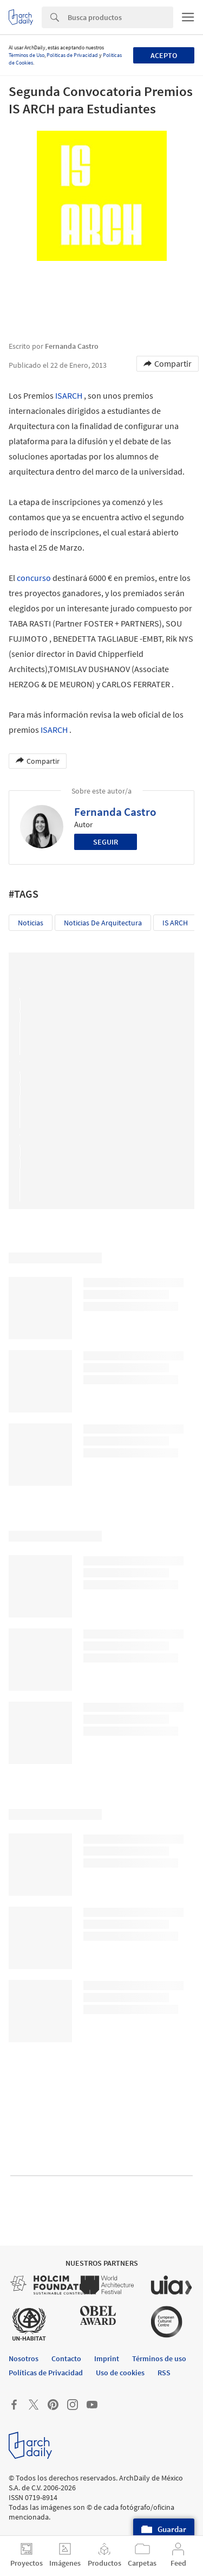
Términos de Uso (26, 55)
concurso (34, 577)
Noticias (30, 923)
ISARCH (68, 395)
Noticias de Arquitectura (103, 923)
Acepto (163, 55)
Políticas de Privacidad (72, 55)
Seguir (105, 842)
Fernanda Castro (115, 811)
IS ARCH (175, 923)
